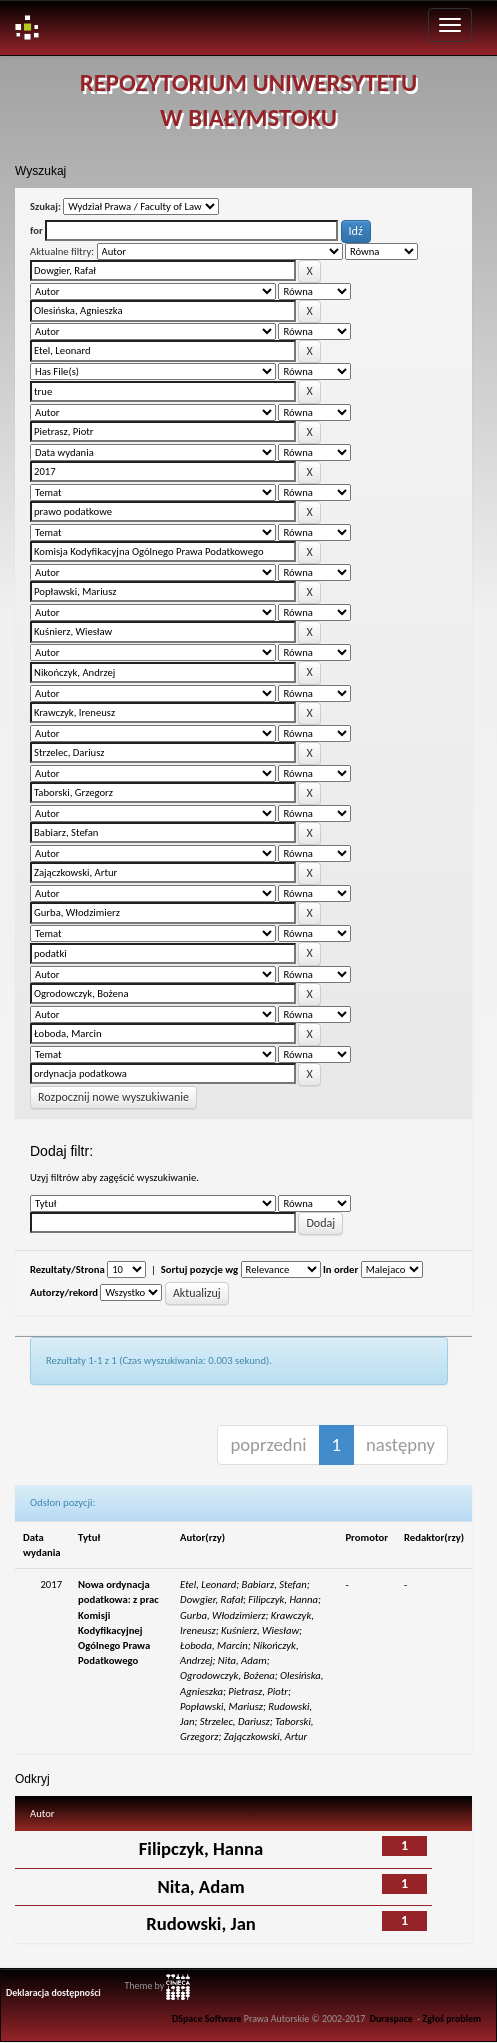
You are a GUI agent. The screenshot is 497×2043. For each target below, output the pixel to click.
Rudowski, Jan (201, 1923)
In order (340, 1269)
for (36, 230)
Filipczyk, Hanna (201, 1848)
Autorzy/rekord (64, 1292)
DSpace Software (206, 2019)
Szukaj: (45, 206)
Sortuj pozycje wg (199, 1269)
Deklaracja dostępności (53, 1993)
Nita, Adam (200, 1886)
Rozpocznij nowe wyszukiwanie (113, 1097)
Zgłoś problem (452, 2019)
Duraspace (391, 2019)
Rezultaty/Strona (67, 1269)
